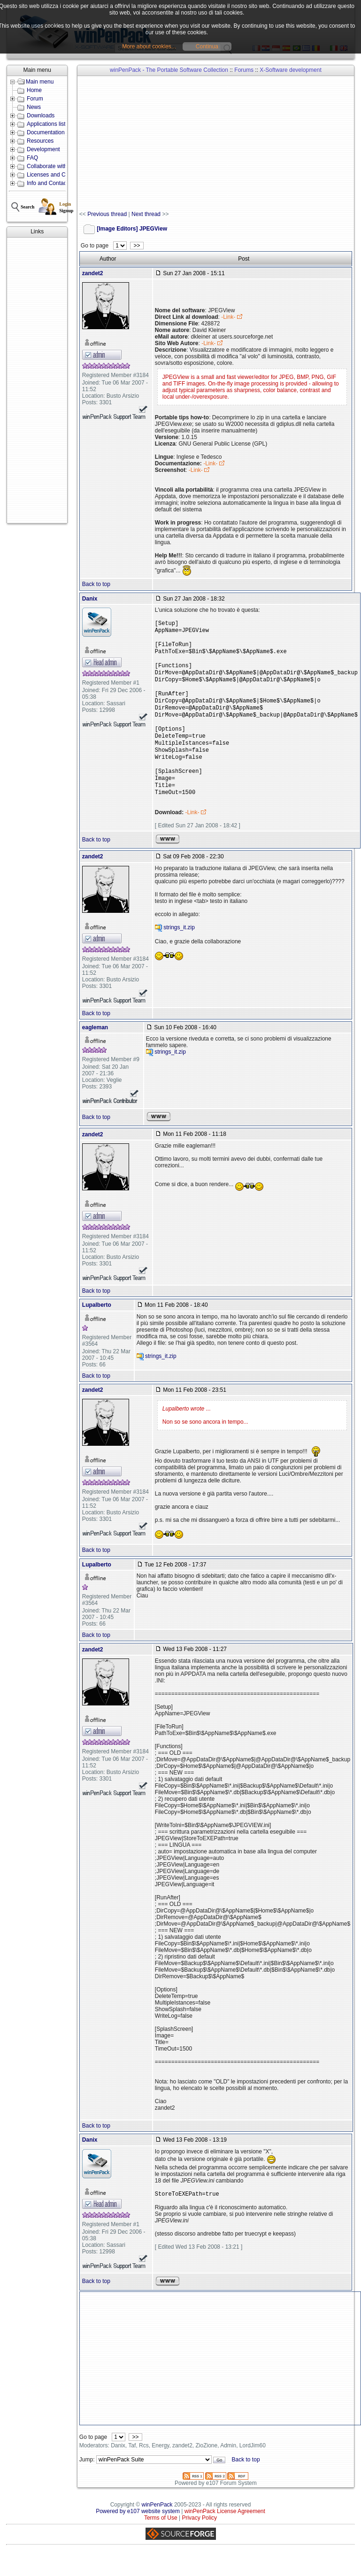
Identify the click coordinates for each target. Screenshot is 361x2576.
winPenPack (157, 2528)
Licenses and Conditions (57, 174)
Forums (243, 70)
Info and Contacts (49, 183)
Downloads (40, 115)
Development (43, 149)
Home (34, 90)
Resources (40, 141)
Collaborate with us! (51, 166)
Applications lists (48, 124)
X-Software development (290, 70)
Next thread (146, 214)
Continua (207, 46)
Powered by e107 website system (138, 2534)
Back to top (96, 584)
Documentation (46, 132)
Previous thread (107, 214)
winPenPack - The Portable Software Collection (169, 70)
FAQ (32, 157)
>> (137, 245)
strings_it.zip (179, 951)
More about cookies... (149, 46)
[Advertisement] (37, 380)
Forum (35, 98)
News (34, 107)
